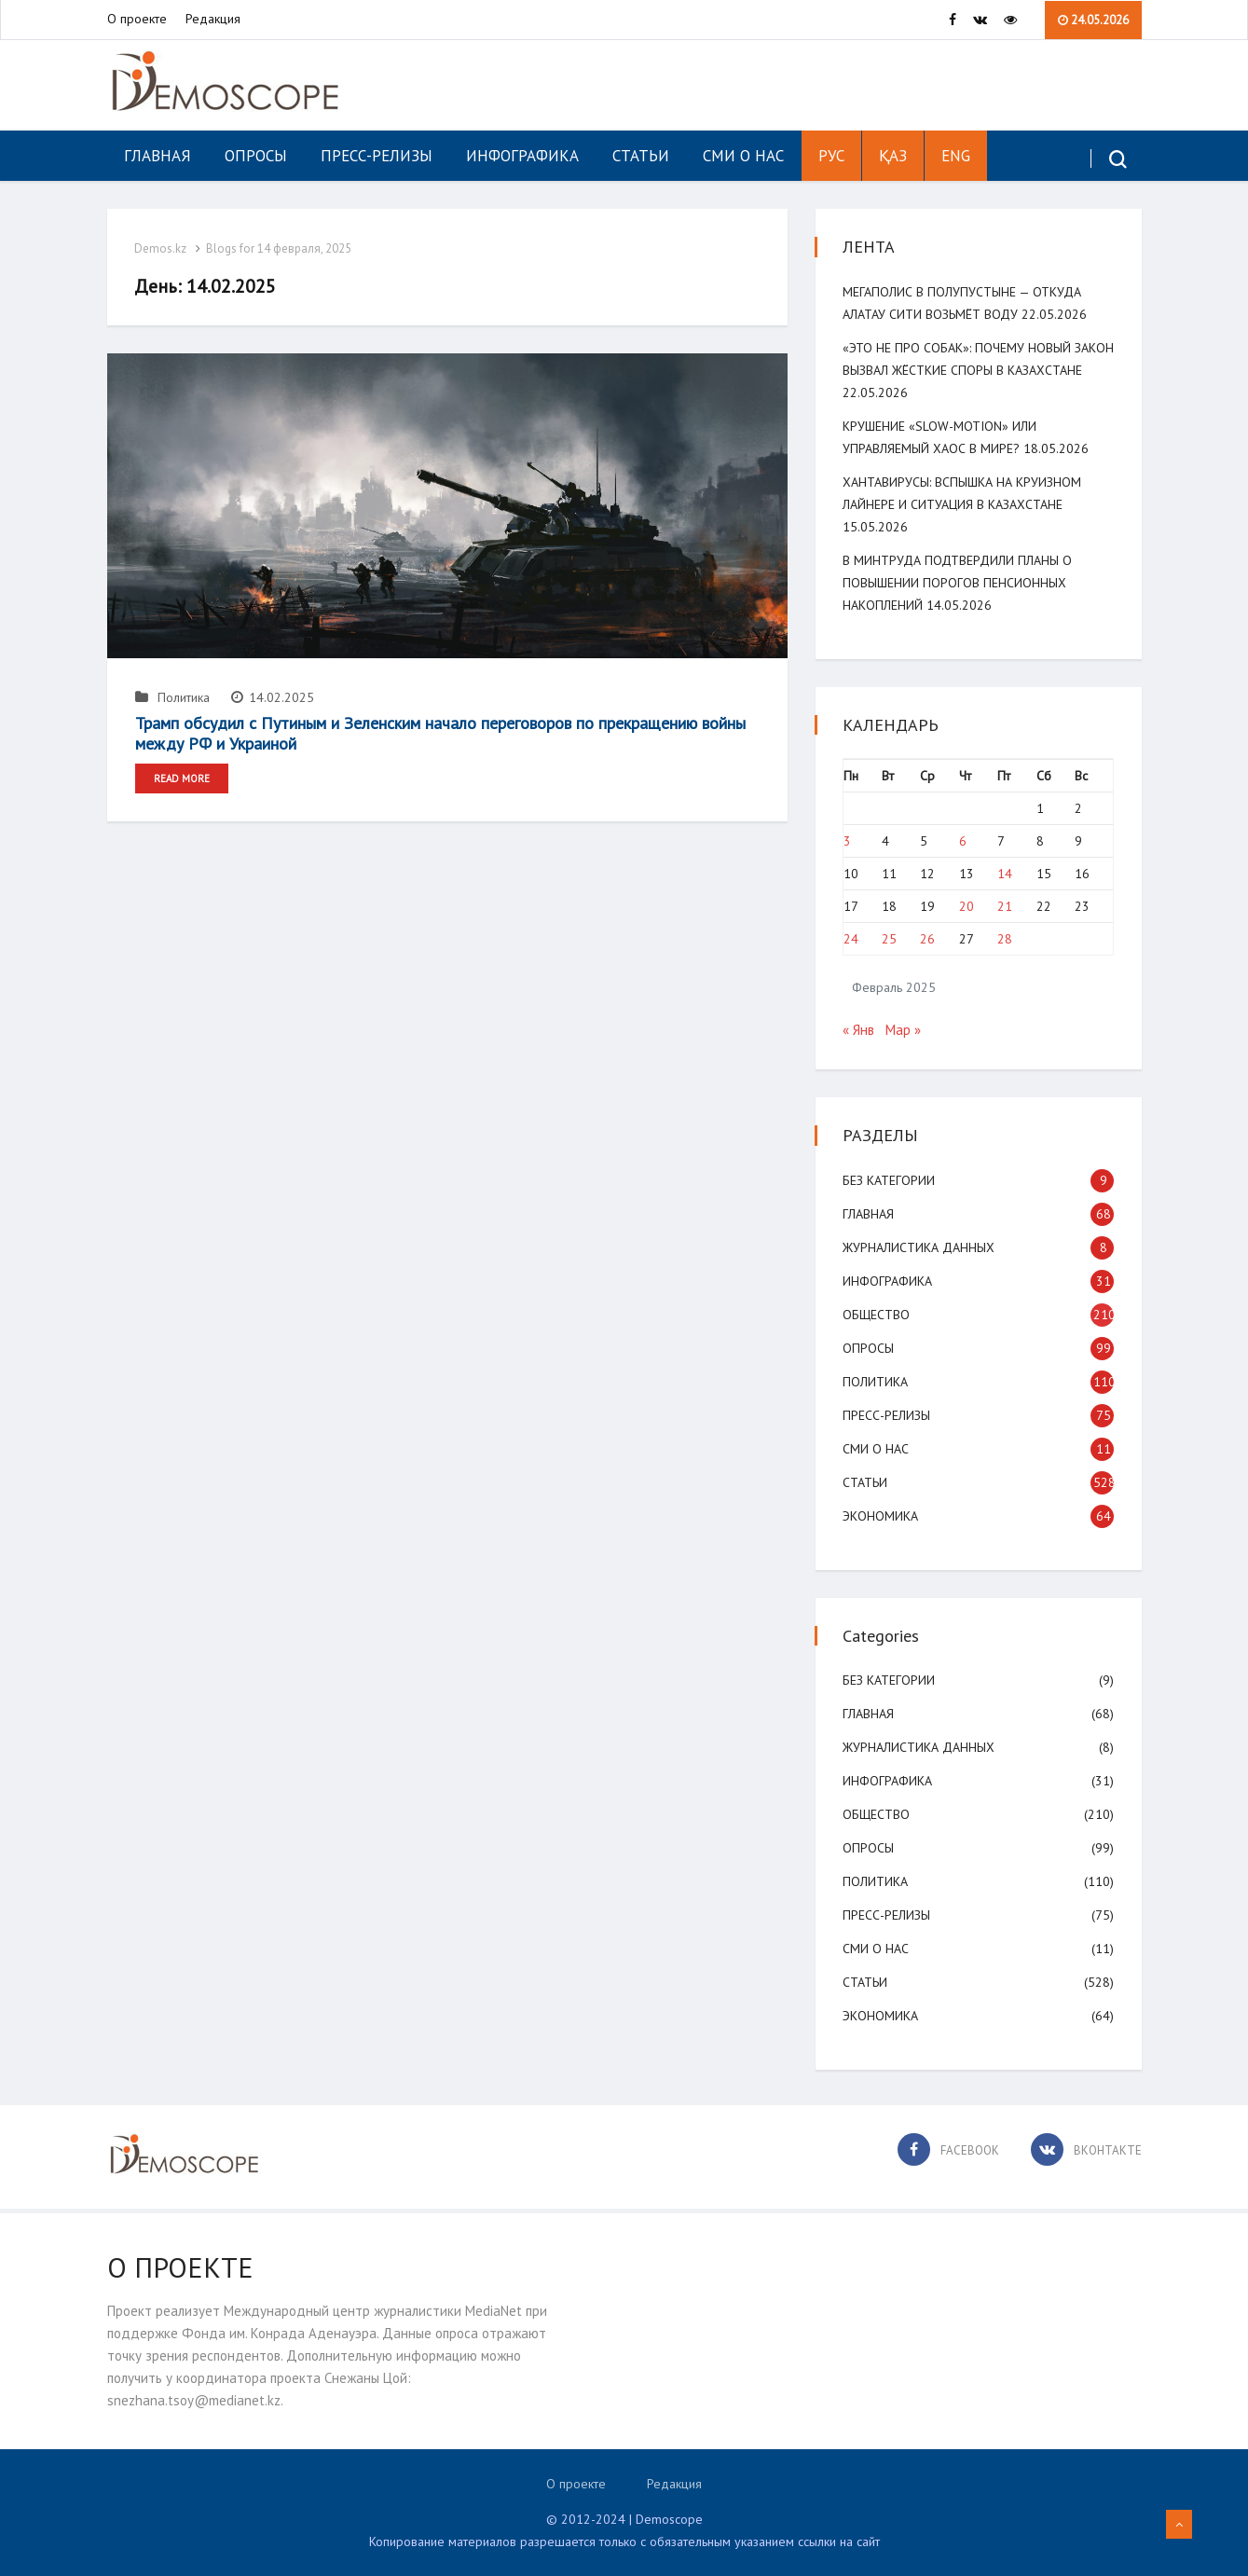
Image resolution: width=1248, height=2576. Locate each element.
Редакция (212, 19)
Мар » (904, 1030)
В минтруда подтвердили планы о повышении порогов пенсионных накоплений (958, 582)
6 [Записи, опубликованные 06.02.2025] (963, 841)
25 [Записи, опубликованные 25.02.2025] (890, 938)
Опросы (256, 155)
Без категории (889, 1180)
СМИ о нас (743, 155)
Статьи (640, 155)
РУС (831, 155)
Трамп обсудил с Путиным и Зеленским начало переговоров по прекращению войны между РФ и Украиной (440, 733)
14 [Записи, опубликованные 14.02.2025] (1004, 873)
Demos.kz (161, 248)
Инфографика (522, 155)
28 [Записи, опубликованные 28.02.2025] (1004, 938)
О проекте (137, 19)
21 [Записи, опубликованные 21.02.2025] (1004, 906)
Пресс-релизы (376, 155)
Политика (172, 697)
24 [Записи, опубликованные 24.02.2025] (851, 938)
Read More (182, 778)
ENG (955, 155)
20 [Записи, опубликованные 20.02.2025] (966, 906)
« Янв (859, 1030)
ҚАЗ (893, 155)
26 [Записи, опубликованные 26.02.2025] (928, 938)
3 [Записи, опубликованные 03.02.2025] (848, 841)
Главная (157, 155)
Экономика (881, 1516)
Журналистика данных (919, 1247)
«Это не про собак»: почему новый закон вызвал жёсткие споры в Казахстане (957, 370)
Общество (877, 1314)
